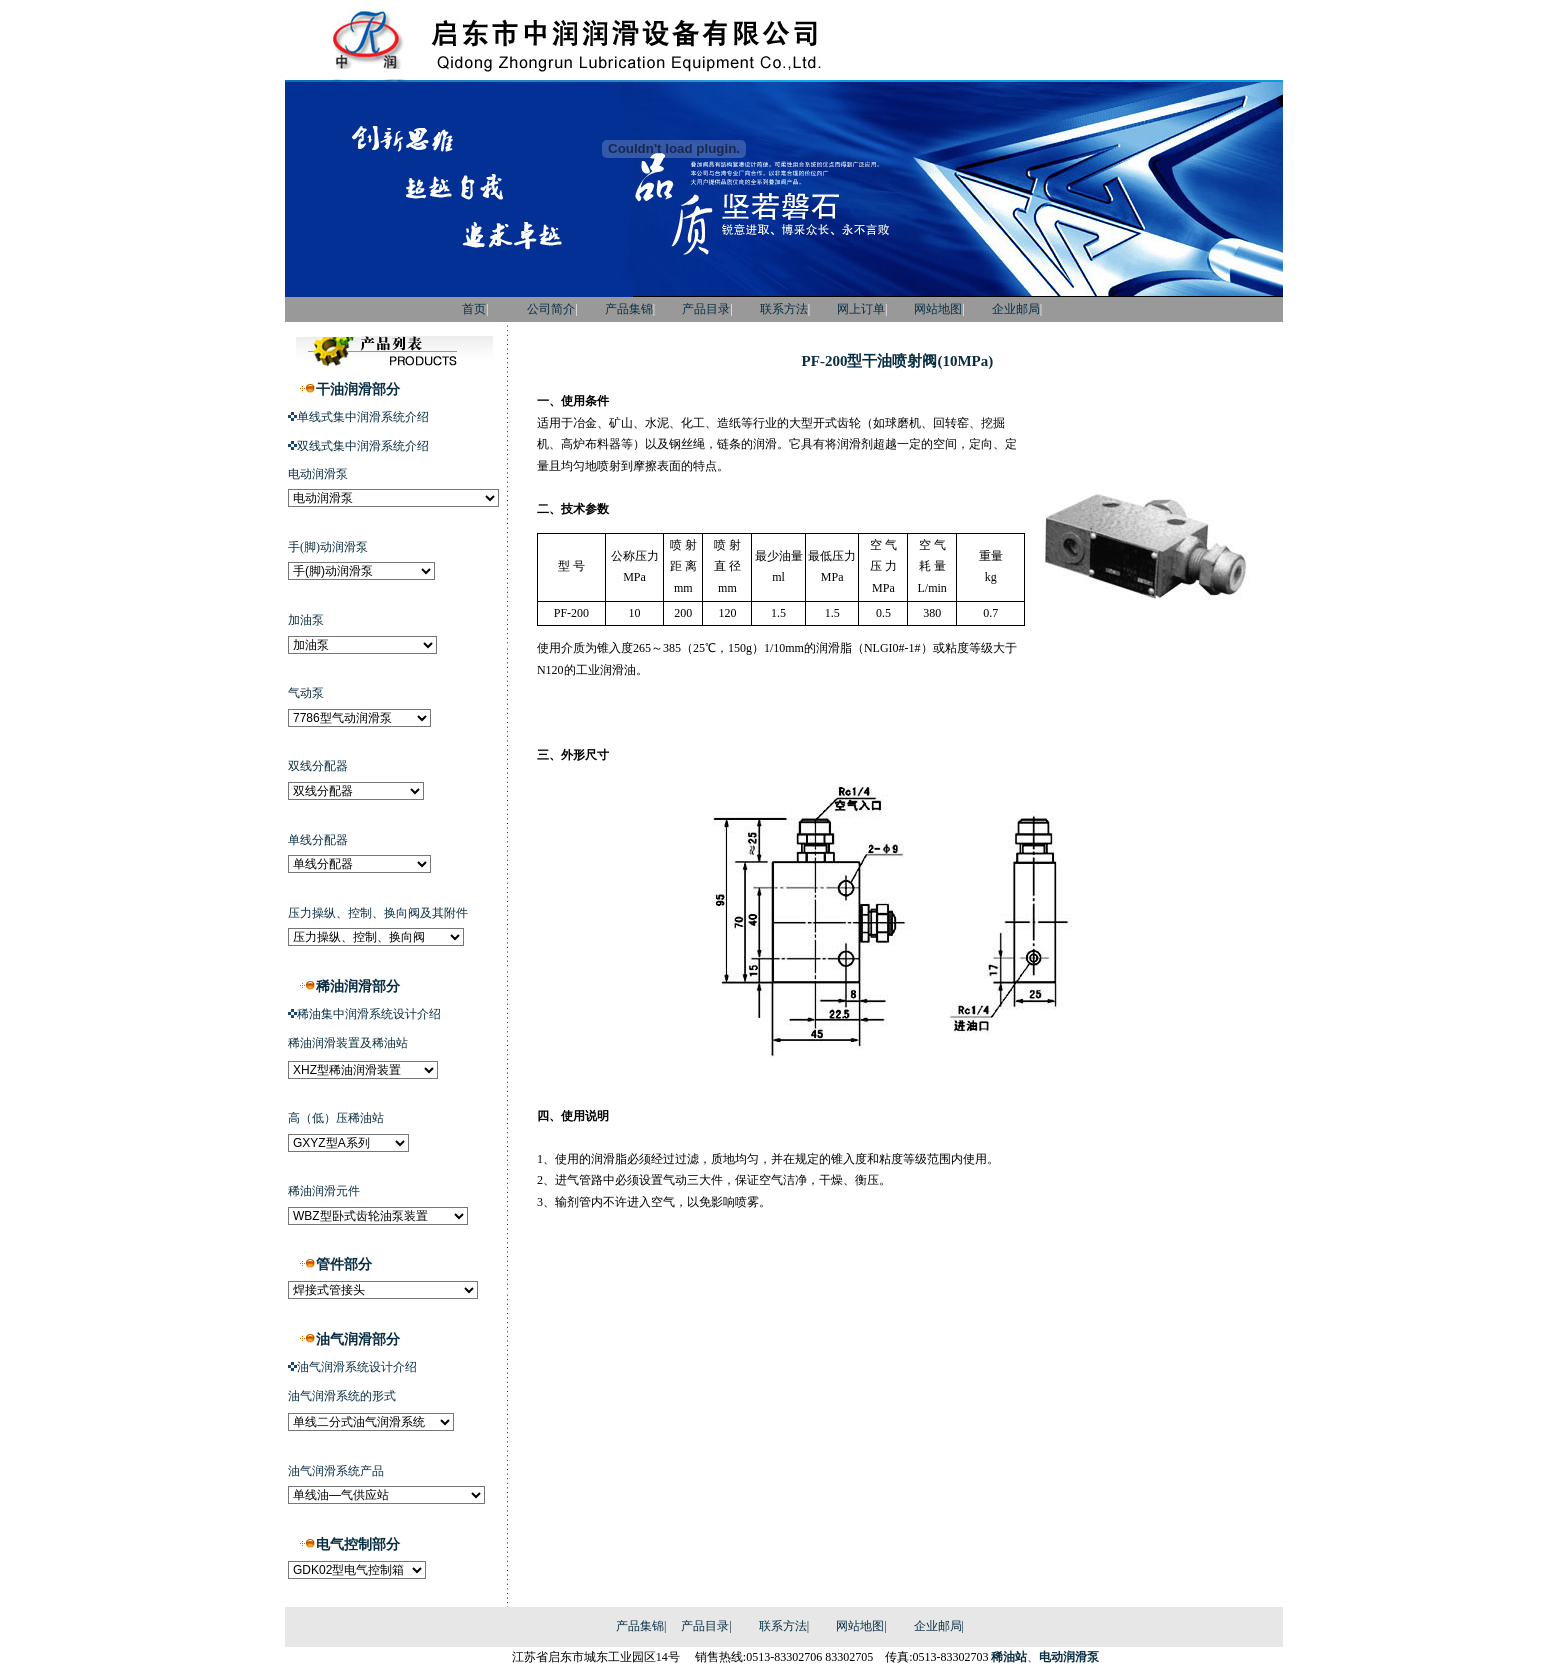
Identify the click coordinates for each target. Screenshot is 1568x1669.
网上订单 (861, 309)
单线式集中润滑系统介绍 (363, 417)
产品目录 (706, 309)
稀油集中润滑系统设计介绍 (369, 1014)
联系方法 (784, 309)
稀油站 (1009, 1657)
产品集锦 (629, 309)
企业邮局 (1016, 309)
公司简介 (551, 309)
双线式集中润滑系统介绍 (363, 446)
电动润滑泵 (1069, 1657)
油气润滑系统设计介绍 (357, 1367)
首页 (447, 309)
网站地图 (938, 309)
